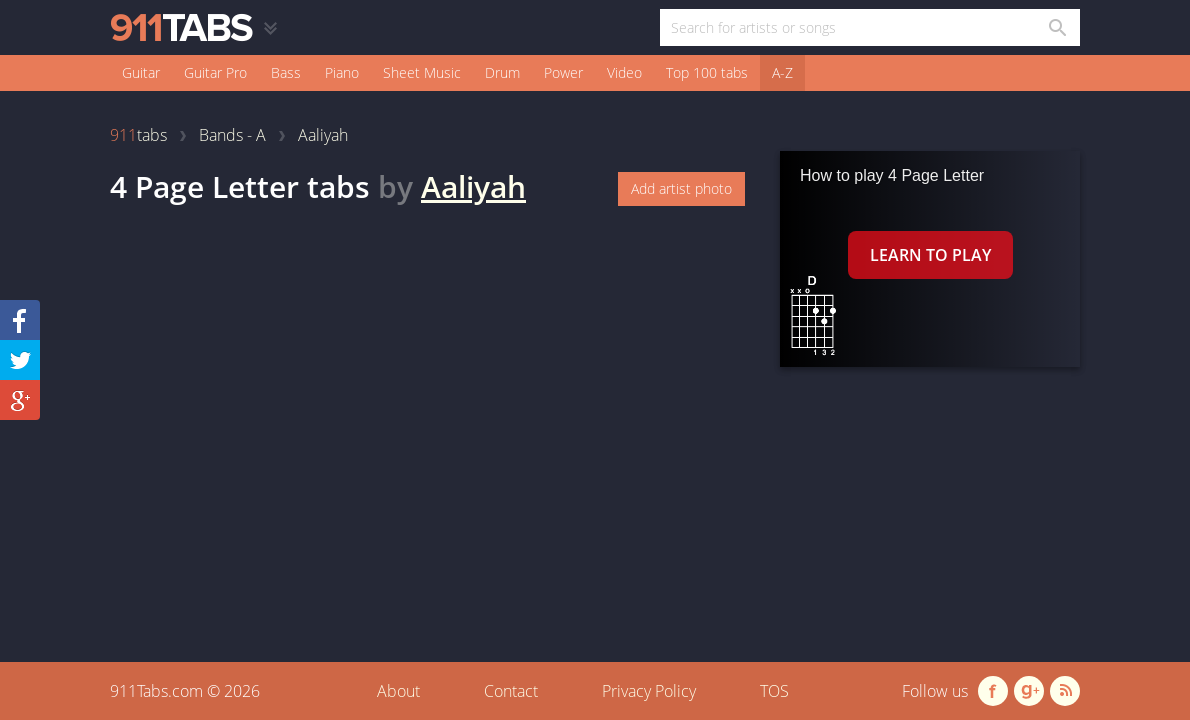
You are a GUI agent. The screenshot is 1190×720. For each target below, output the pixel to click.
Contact (511, 691)
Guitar (141, 72)
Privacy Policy (649, 691)
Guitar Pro (215, 72)
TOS (774, 691)
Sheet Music (422, 72)
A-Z (782, 72)
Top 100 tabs (707, 72)
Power (563, 72)
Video (624, 72)
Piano (342, 72)
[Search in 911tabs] (1056, 27)
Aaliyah (473, 186)
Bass (286, 72)
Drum (502, 72)
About (398, 691)
